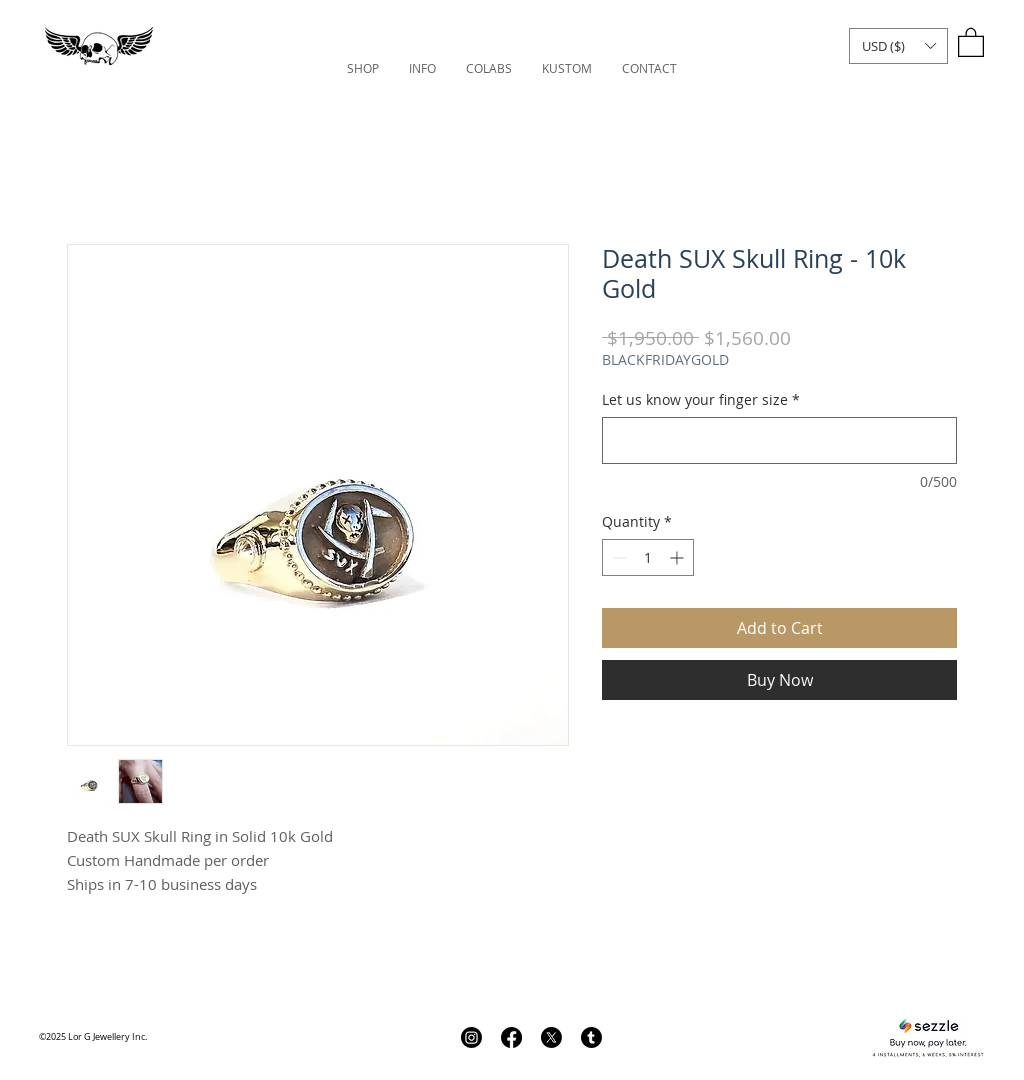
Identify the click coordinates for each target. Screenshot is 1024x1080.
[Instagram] (471, 1037)
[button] (898, 46)
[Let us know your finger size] (779, 440)
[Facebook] (511, 1037)
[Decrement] (617, 557)
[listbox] (898, 46)
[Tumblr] (591, 1037)
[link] (971, 41)
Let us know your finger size (701, 399)
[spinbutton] (648, 557)
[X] (551, 1037)
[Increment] (678, 557)
